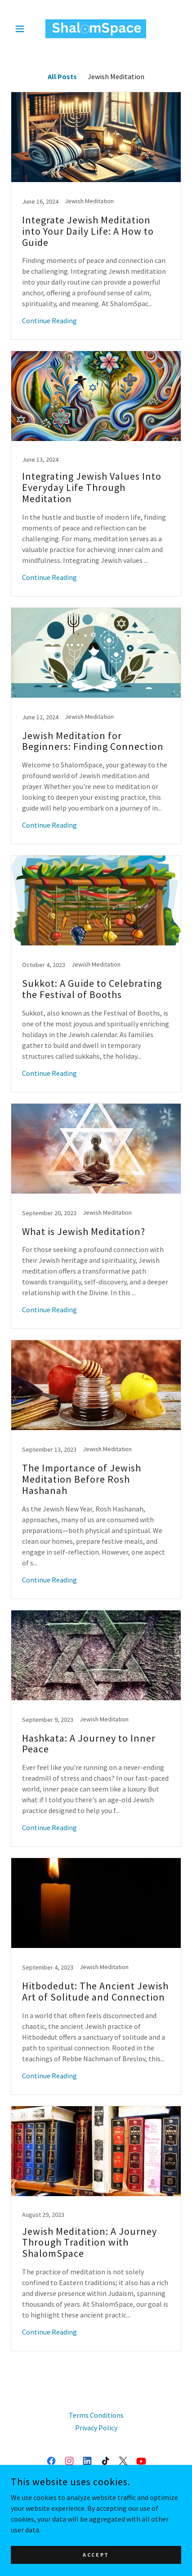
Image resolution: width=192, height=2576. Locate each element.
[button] (23, 29)
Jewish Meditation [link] (116, 76)
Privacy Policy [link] (96, 2427)
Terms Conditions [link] (96, 2415)
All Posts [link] (62, 76)
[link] (95, 29)
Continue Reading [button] (49, 320)
